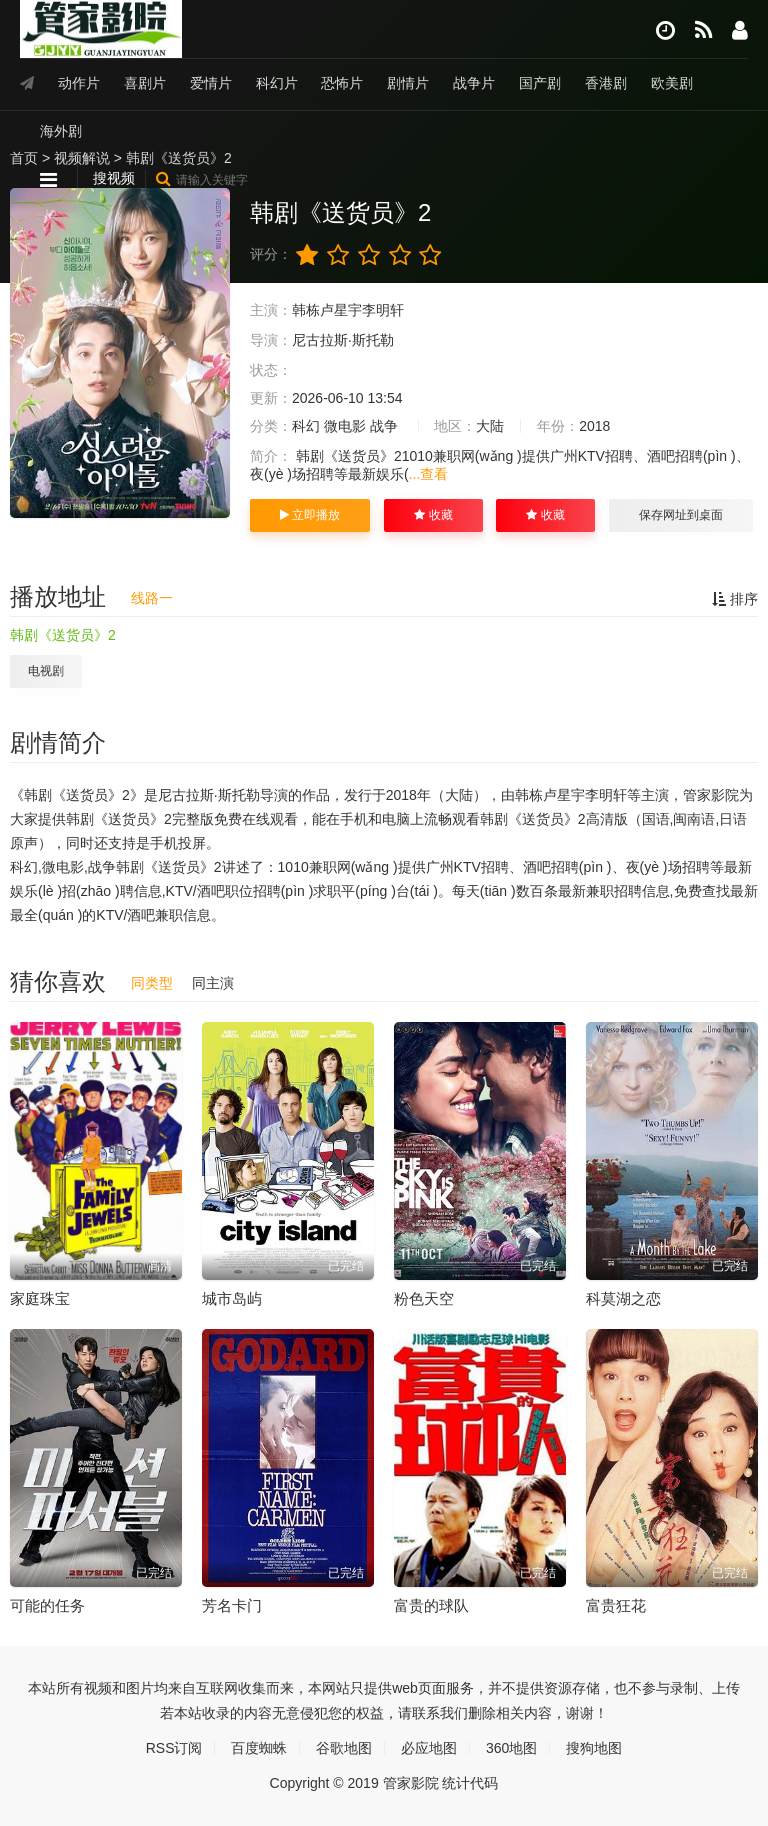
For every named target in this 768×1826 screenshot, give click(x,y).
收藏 (433, 515)
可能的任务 (47, 1605)
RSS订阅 (174, 1748)
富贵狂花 (616, 1605)
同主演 (213, 983)
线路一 (152, 598)
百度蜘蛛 (259, 1748)
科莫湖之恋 (623, 1298)
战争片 (474, 83)
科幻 (306, 426)
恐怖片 (342, 83)
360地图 (511, 1748)
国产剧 (540, 83)
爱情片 (211, 83)
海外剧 (61, 131)
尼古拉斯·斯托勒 (343, 340)
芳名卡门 (232, 1605)
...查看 (429, 474)
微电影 (345, 426)
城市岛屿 (232, 1298)
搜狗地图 (594, 1748)
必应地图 (429, 1748)
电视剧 (46, 671)
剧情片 (408, 83)
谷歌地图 (344, 1748)
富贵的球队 (431, 1605)
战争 (384, 426)
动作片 (79, 83)
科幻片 (277, 83)
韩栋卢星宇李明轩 (348, 310)
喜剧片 (145, 83)
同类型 (152, 983)
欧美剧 (672, 83)
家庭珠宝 (40, 1298)
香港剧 (606, 83)
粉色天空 (424, 1298)
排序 (735, 599)
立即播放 (310, 515)
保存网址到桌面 (681, 515)
